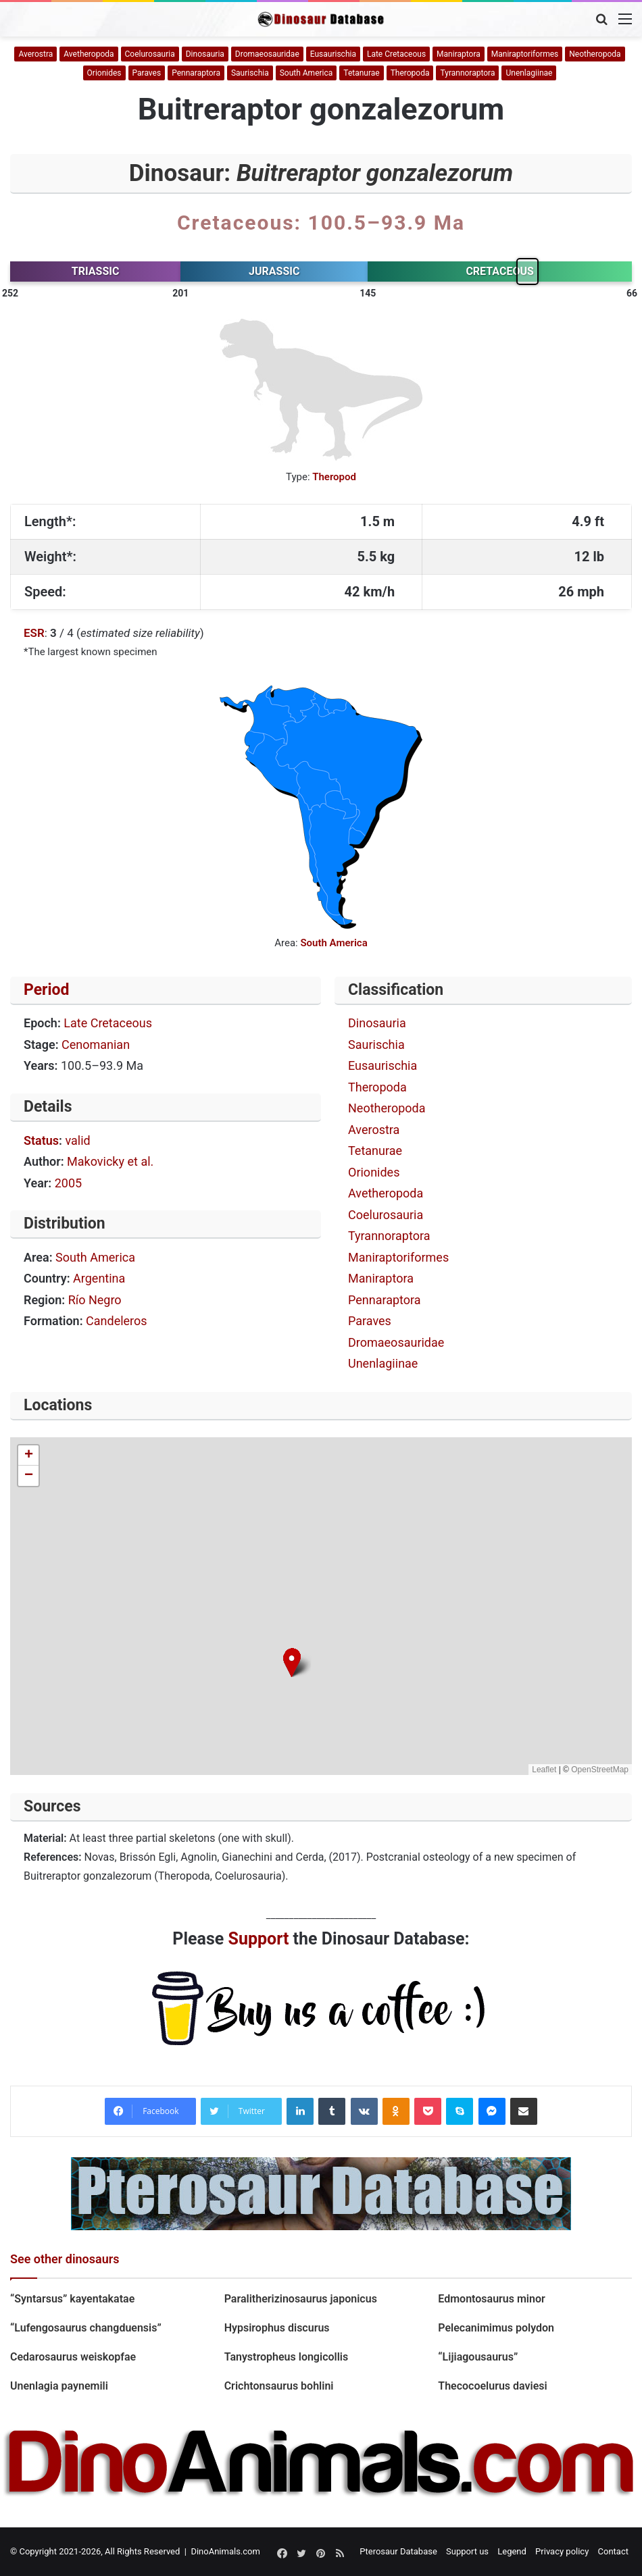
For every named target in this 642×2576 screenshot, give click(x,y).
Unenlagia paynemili (60, 2385)
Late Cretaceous (396, 54)
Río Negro (95, 1300)
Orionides (104, 73)
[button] (291, 1663)
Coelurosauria (150, 54)
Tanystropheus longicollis (286, 2356)
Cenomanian (95, 1044)
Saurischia (250, 73)
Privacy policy (562, 2551)
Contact (613, 2551)
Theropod (334, 477)
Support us (467, 2551)
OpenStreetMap (599, 1769)
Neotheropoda (594, 54)
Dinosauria (205, 54)
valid (77, 1140)
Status (41, 1140)
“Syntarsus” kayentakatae (72, 2298)
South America (306, 73)
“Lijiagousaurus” (478, 2356)
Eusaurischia (333, 54)
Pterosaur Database (398, 2551)
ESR (34, 633)
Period (47, 990)
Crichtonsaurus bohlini (279, 2385)
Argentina (99, 1278)
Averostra (35, 54)
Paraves (147, 73)
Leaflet (544, 1769)
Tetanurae (361, 73)
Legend (511, 2551)
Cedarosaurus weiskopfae (73, 2356)
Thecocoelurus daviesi (492, 2385)
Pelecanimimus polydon (497, 2327)
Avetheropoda (89, 54)
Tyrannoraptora (467, 73)
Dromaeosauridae (267, 54)
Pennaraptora (196, 73)
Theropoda (410, 73)
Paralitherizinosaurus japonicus (300, 2298)
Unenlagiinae (528, 73)
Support (258, 1939)
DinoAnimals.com (225, 2551)
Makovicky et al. (110, 1161)
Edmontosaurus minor (491, 2298)
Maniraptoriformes (524, 54)
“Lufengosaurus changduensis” (86, 2327)
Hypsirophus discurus (277, 2327)
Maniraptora (458, 54)
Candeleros (116, 1321)
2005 (68, 1183)
